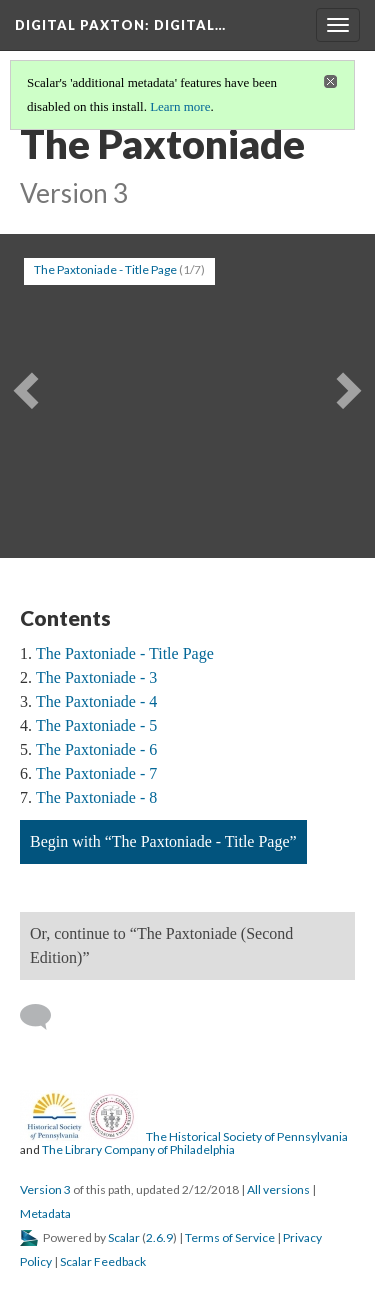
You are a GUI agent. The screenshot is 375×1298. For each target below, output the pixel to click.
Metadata (45, 1213)
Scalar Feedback (103, 1261)
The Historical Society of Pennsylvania (247, 1136)
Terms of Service (230, 1237)
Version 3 (45, 1189)
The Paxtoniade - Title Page (125, 653)
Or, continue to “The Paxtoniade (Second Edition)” (161, 945)
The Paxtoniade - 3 (96, 677)
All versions (278, 1189)
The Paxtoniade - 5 (96, 725)
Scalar (124, 1237)
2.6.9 (159, 1237)
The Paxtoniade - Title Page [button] (105, 269)
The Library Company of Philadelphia (138, 1149)
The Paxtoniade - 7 (96, 773)
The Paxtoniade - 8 (96, 797)
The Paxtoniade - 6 (96, 749)
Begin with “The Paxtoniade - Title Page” (163, 841)
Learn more (180, 106)
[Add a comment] (44, 1017)
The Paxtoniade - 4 (96, 701)
